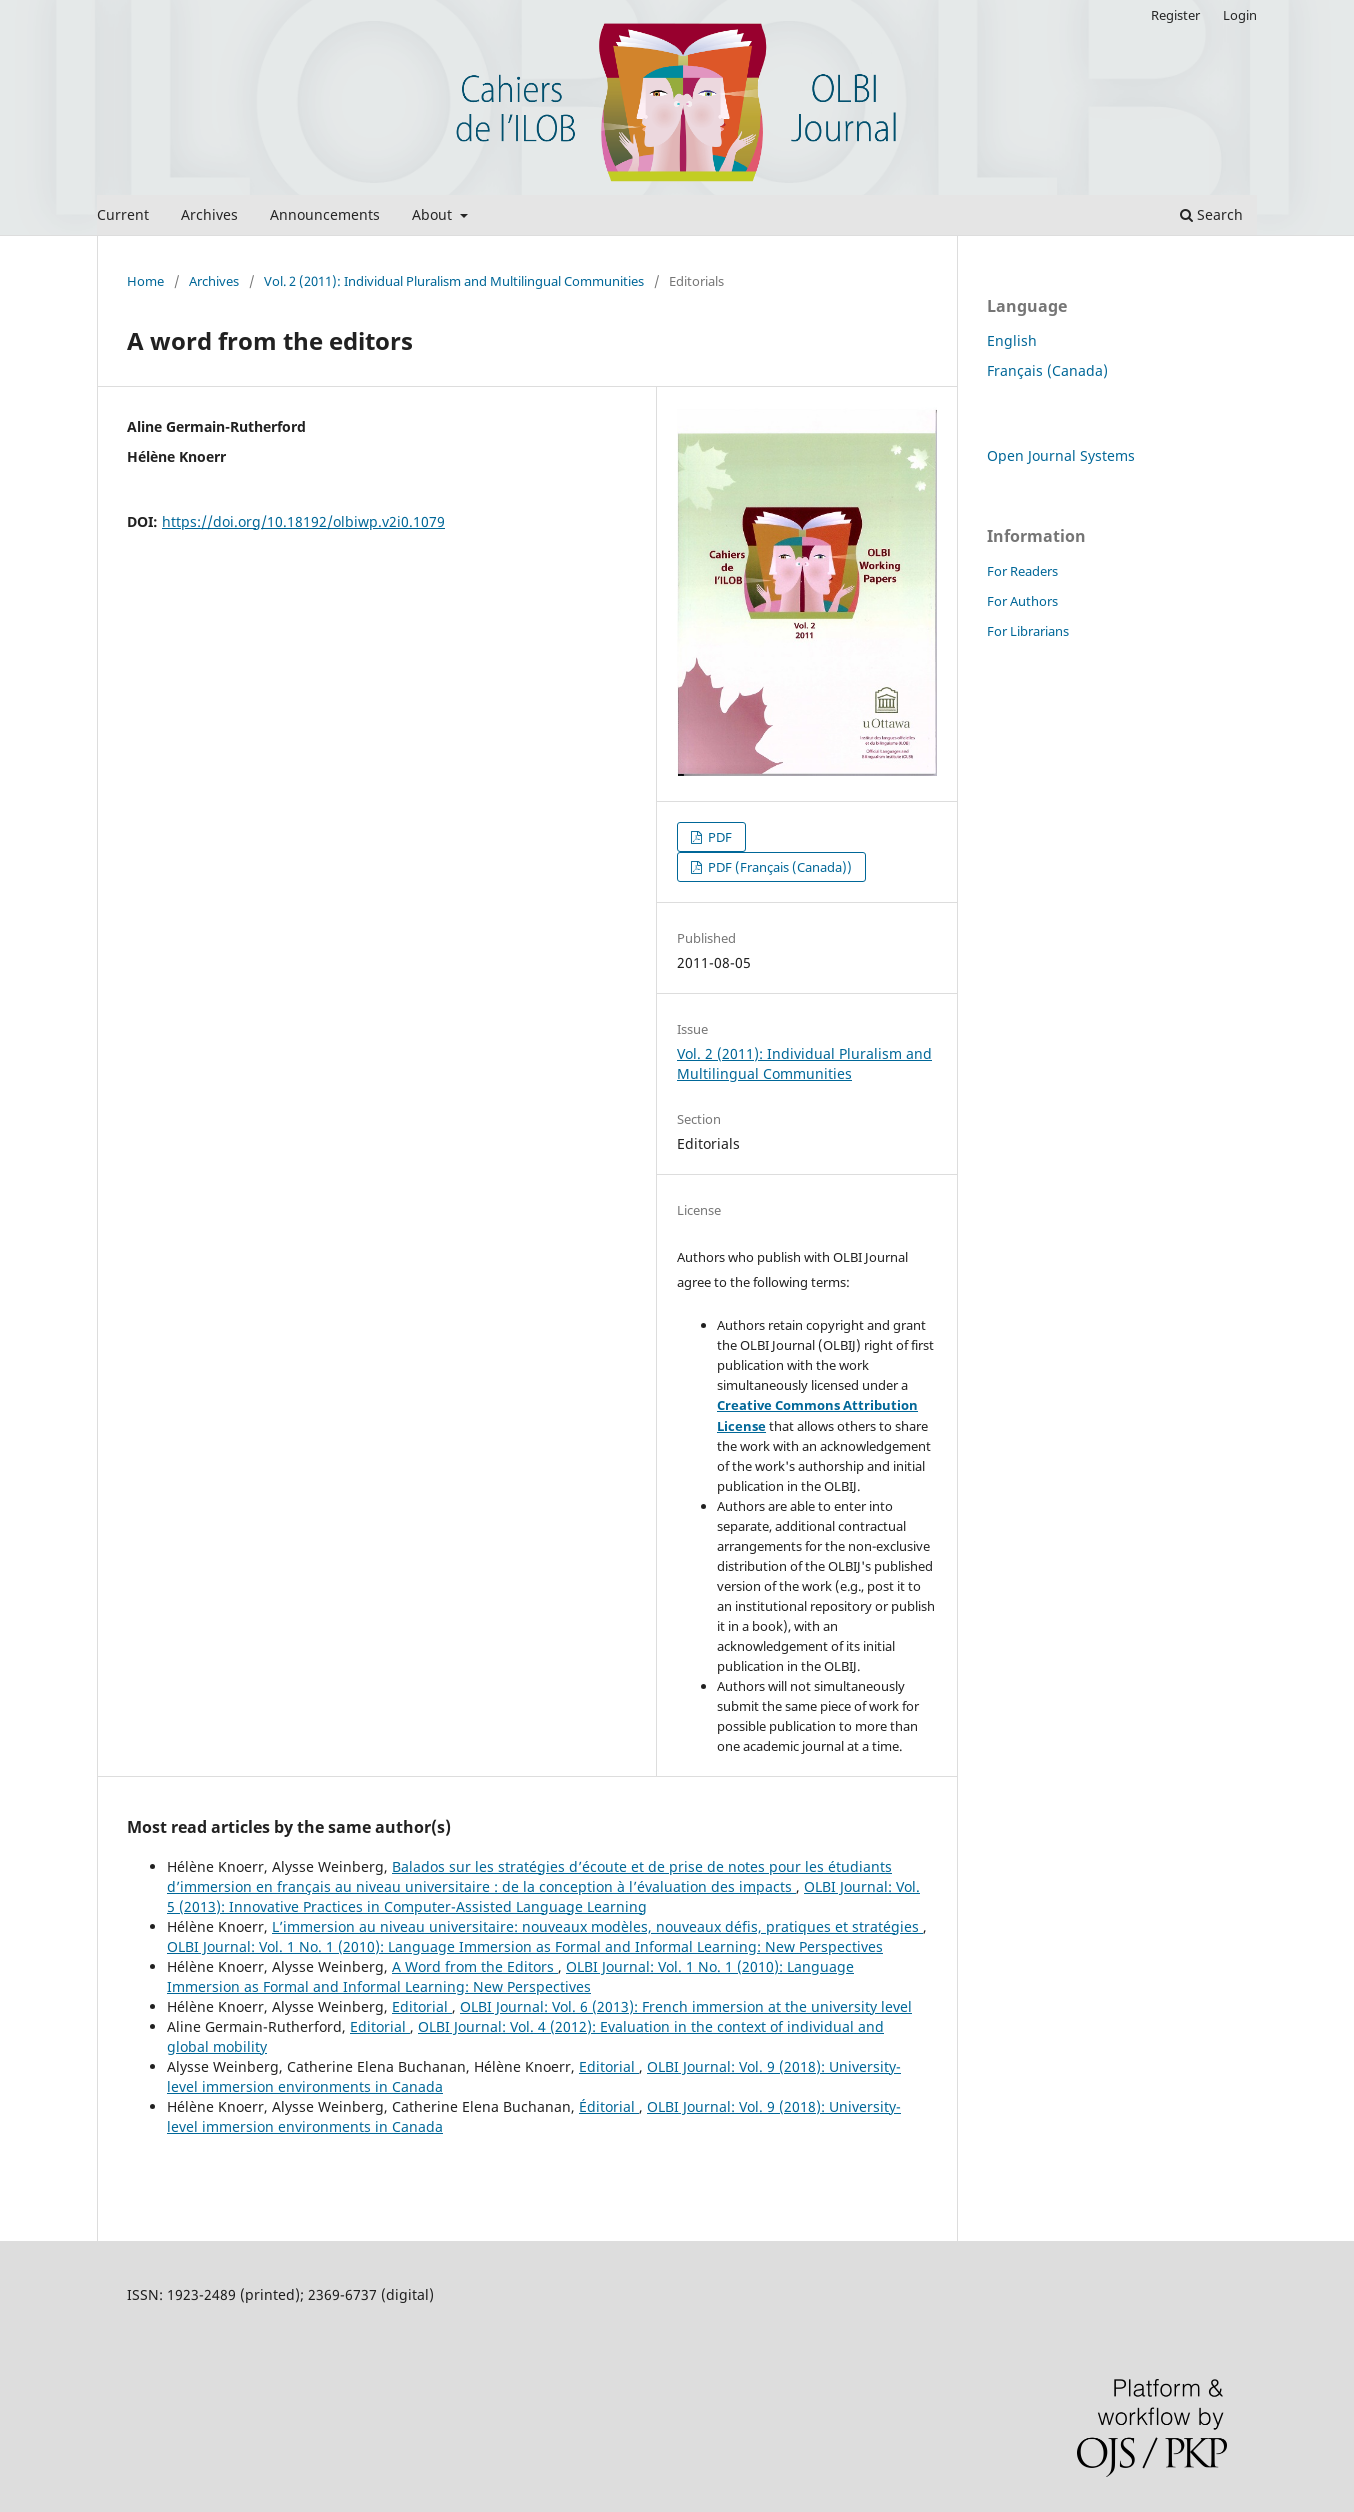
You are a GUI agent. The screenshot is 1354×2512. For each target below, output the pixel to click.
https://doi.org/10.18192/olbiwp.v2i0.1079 (303, 521)
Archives (209, 214)
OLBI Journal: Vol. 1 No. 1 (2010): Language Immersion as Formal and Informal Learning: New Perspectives (525, 1946)
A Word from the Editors (475, 1966)
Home (145, 281)
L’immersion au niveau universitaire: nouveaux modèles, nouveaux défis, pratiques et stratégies (597, 1926)
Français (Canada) (1047, 370)
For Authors (1022, 601)
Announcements (325, 214)
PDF (718, 837)
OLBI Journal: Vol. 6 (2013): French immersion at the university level (686, 2006)
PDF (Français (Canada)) (778, 867)
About (434, 214)
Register (1175, 15)
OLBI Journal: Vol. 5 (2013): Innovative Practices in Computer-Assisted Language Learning (543, 1896)
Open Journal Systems (1061, 455)
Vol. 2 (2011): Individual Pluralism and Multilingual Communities (454, 281)
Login (1240, 15)
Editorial (422, 2006)
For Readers (1022, 571)
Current (123, 214)
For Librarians (1028, 631)
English (1012, 340)
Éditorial (609, 2106)
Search (1211, 214)
